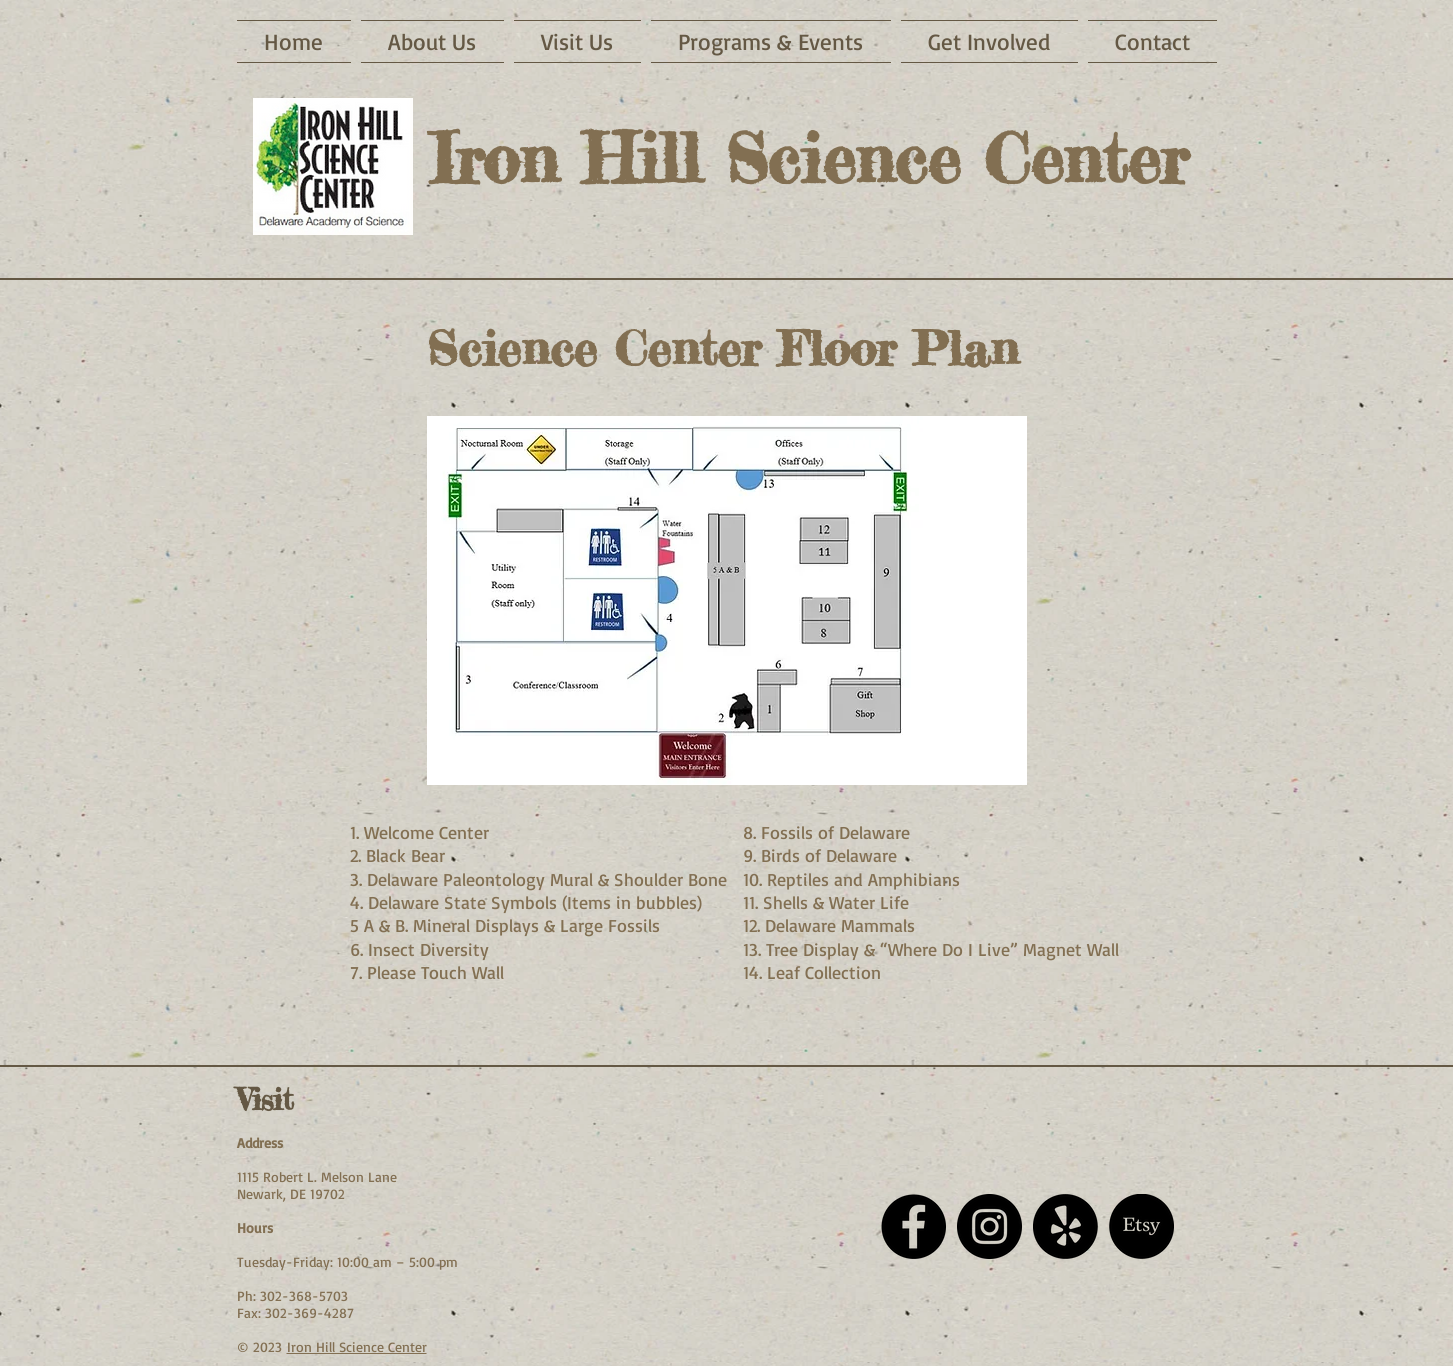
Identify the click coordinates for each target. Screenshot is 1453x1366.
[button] (577, 41)
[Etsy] (1141, 1226)
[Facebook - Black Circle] (913, 1226)
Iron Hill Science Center (357, 1346)
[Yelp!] (1065, 1226)
